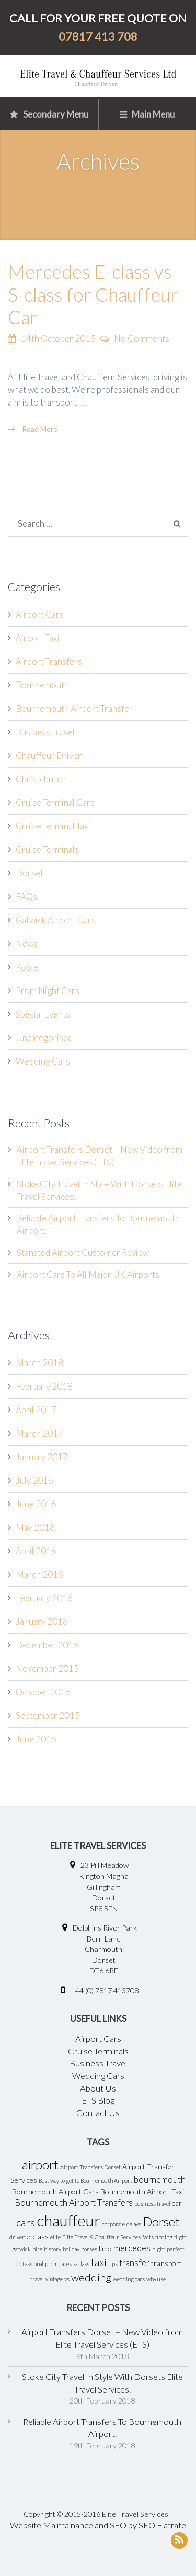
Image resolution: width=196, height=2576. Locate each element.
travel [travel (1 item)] (37, 2278)
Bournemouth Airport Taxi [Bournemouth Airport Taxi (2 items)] (142, 2191)
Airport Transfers (49, 661)
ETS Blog (98, 2100)
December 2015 (47, 1644)
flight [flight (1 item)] (180, 2237)
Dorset (29, 873)
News (27, 943)
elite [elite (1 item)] (55, 2237)
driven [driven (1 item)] (17, 2237)
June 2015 (36, 1739)
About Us (98, 2088)
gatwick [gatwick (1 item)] (21, 2249)
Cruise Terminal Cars (55, 802)
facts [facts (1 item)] (148, 2237)
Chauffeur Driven (49, 755)
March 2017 (39, 1433)
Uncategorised (44, 1037)
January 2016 (42, 1621)
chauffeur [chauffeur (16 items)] (68, 2220)
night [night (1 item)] (158, 2249)
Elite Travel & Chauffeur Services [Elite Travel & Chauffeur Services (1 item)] (101, 2237)
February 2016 (44, 1597)
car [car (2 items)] (177, 2203)
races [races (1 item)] (65, 2263)
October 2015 (43, 1691)
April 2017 (36, 1409)
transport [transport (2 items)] (166, 2263)
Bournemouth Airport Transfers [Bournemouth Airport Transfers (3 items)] (74, 2203)
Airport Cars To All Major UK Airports (88, 1274)
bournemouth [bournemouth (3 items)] (160, 2180)
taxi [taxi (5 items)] (99, 2262)
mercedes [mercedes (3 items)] (132, 2248)
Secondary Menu (49, 114)
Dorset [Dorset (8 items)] (161, 2221)
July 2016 (34, 1480)
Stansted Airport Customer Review (83, 1252)
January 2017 (42, 1456)
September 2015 (48, 1715)
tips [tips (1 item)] (113, 2263)
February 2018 (44, 1386)
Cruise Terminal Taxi (53, 826)
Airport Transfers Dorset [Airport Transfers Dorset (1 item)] (90, 2167)
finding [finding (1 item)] (163, 2237)
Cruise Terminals (47, 849)
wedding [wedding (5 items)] (91, 2277)
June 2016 (36, 1503)
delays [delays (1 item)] (133, 2224)
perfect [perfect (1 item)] (176, 2249)
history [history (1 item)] (52, 2249)
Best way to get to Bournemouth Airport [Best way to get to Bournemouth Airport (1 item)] (85, 2180)
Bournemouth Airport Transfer (74, 708)
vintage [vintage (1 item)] (54, 2278)
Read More (38, 428)
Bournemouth (42, 684)
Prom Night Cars (47, 990)
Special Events (43, 1014)
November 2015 (47, 1668)
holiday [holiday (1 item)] (71, 2249)
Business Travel (45, 731)
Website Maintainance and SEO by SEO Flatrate (98, 2525)
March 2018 (39, 1362)
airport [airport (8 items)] (40, 2164)
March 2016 (39, 1574)
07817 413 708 (98, 36)
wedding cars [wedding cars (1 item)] (129, 2278)
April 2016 (36, 1550)
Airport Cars (40, 614)
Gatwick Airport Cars (56, 920)
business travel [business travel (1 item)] (152, 2203)
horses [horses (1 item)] (89, 2249)
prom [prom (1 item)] (51, 2263)
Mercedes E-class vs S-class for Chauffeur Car (93, 294)
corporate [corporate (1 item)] (113, 2224)
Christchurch (41, 778)
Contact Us (98, 2113)
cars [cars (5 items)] (25, 2222)
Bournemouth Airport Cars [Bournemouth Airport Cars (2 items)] (55, 2191)
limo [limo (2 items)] (105, 2248)
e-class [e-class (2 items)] (38, 2236)
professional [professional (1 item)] (28, 2263)
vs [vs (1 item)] (67, 2278)
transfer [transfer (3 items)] (134, 2263)
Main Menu (147, 114)
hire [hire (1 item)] (37, 2249)
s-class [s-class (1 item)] (81, 2263)
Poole (27, 967)
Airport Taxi (38, 637)
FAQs (26, 896)
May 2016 (35, 1527)
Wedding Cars (43, 1061)
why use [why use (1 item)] (156, 2278)
